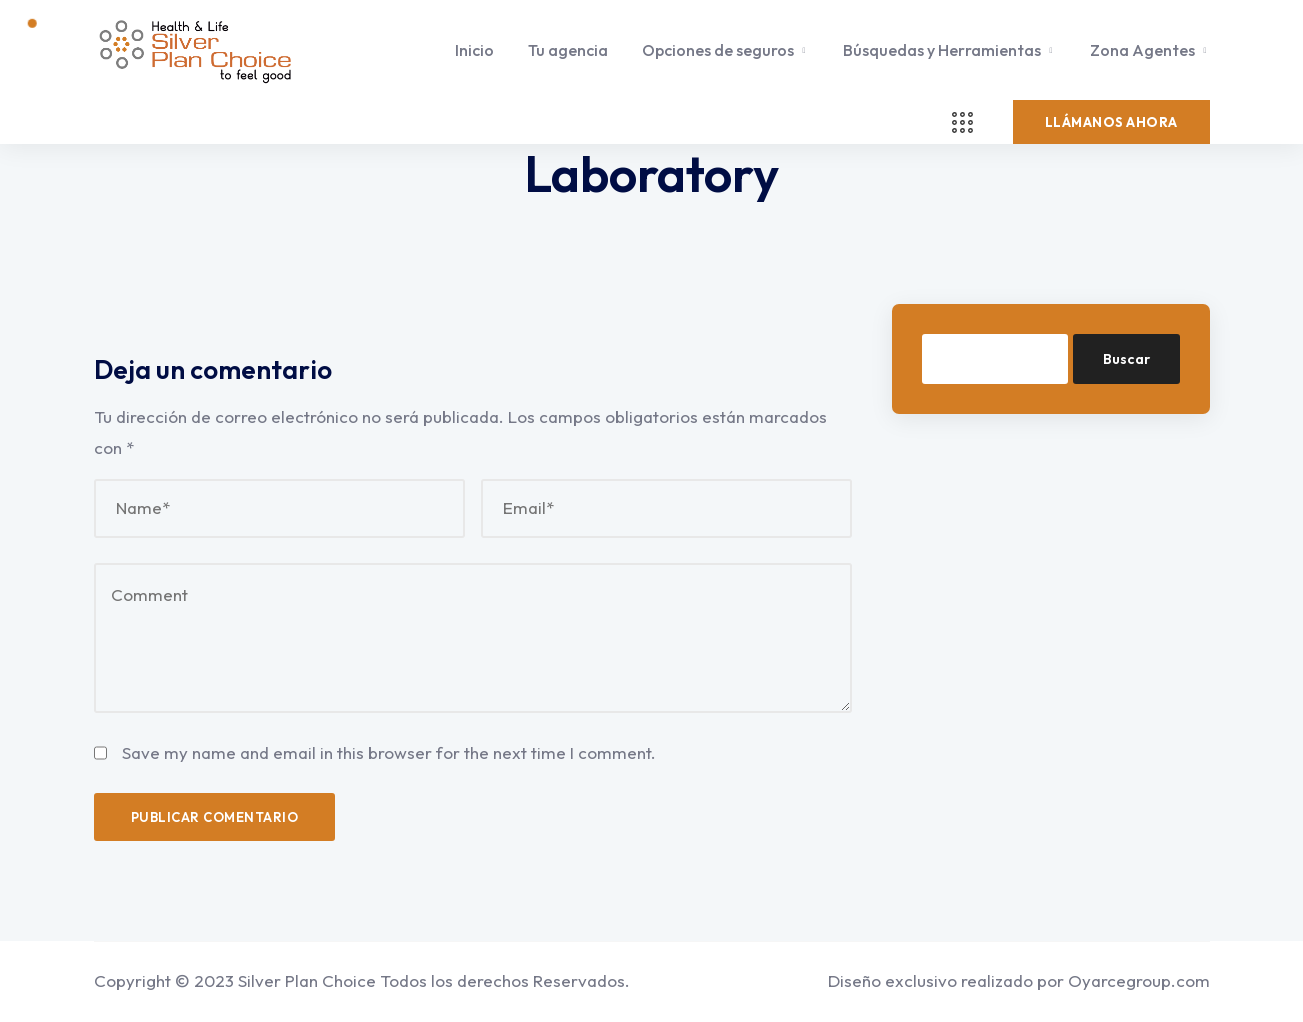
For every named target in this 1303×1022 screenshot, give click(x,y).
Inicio (474, 50)
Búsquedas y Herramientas (942, 50)
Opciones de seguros (718, 50)
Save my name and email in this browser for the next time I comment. (389, 752)
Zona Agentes (1142, 50)
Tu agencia (568, 50)
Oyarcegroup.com (1139, 980)
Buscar (1126, 359)
